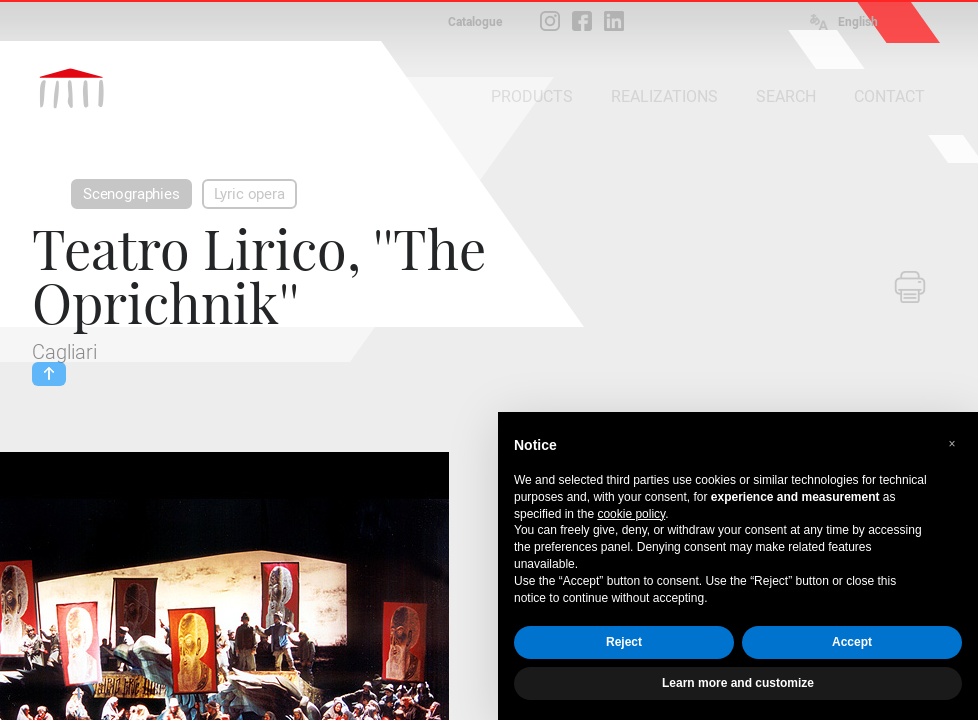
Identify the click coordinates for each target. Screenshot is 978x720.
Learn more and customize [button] (738, 683)
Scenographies (131, 194)
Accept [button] (852, 642)
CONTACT (889, 96)
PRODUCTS (532, 96)
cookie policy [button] (631, 514)
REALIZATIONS (664, 96)
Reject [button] (624, 642)
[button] (952, 444)
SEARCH (786, 96)
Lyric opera (249, 194)
